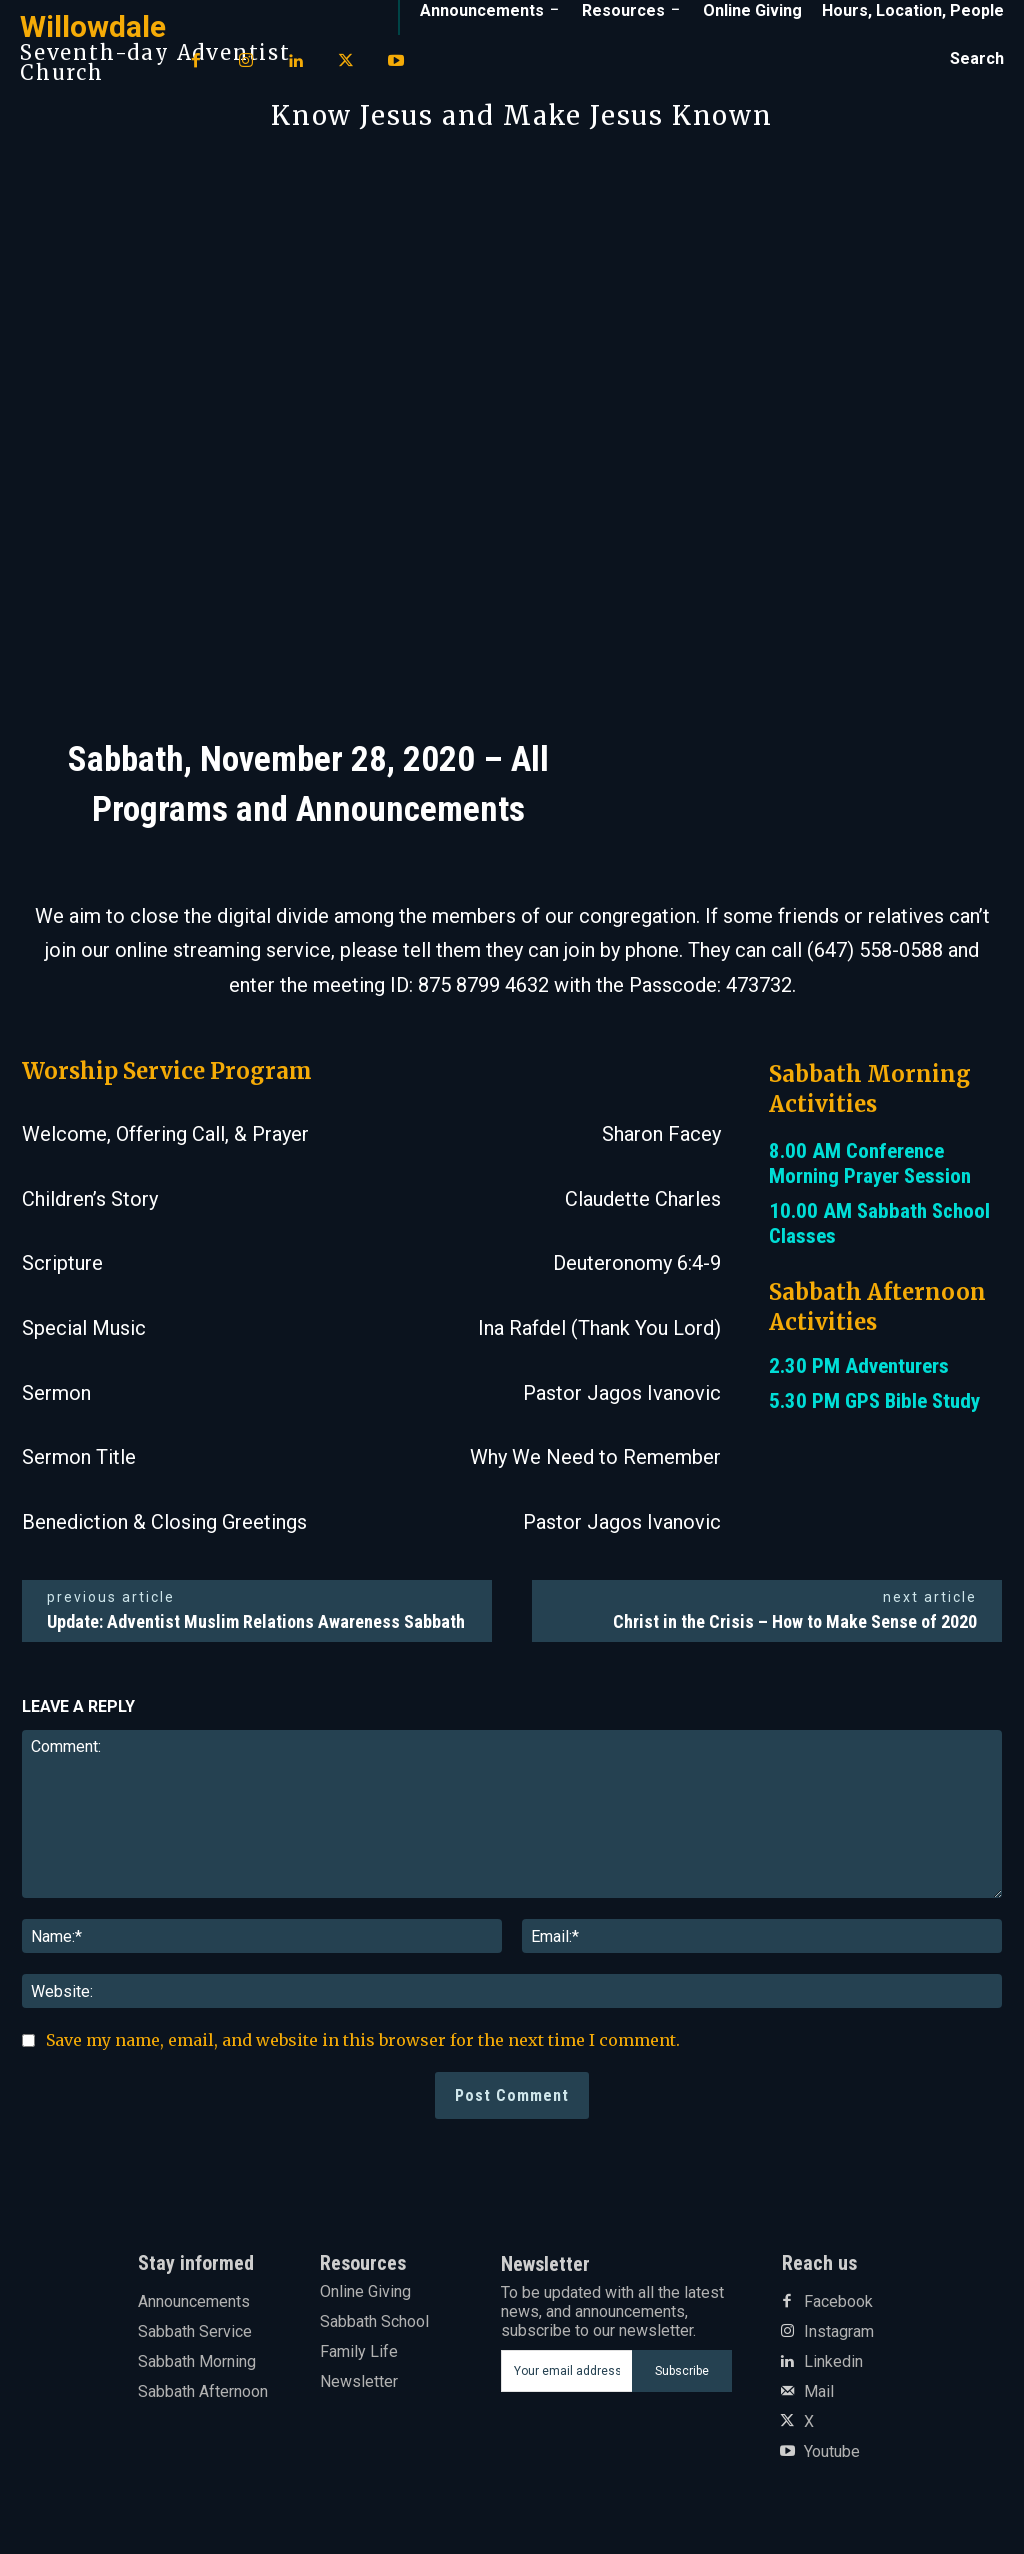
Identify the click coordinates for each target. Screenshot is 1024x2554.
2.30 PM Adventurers (859, 1366)
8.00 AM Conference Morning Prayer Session (870, 1163)
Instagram (839, 2332)
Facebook (838, 2302)
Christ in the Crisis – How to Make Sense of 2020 (795, 1621)
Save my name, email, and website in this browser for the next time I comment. (363, 2040)
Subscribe (682, 2371)
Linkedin (833, 2362)
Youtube (832, 2452)
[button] (977, 59)
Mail (819, 2392)
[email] (567, 2371)
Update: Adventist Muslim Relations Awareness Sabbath (256, 1621)
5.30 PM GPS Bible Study (874, 1401)
